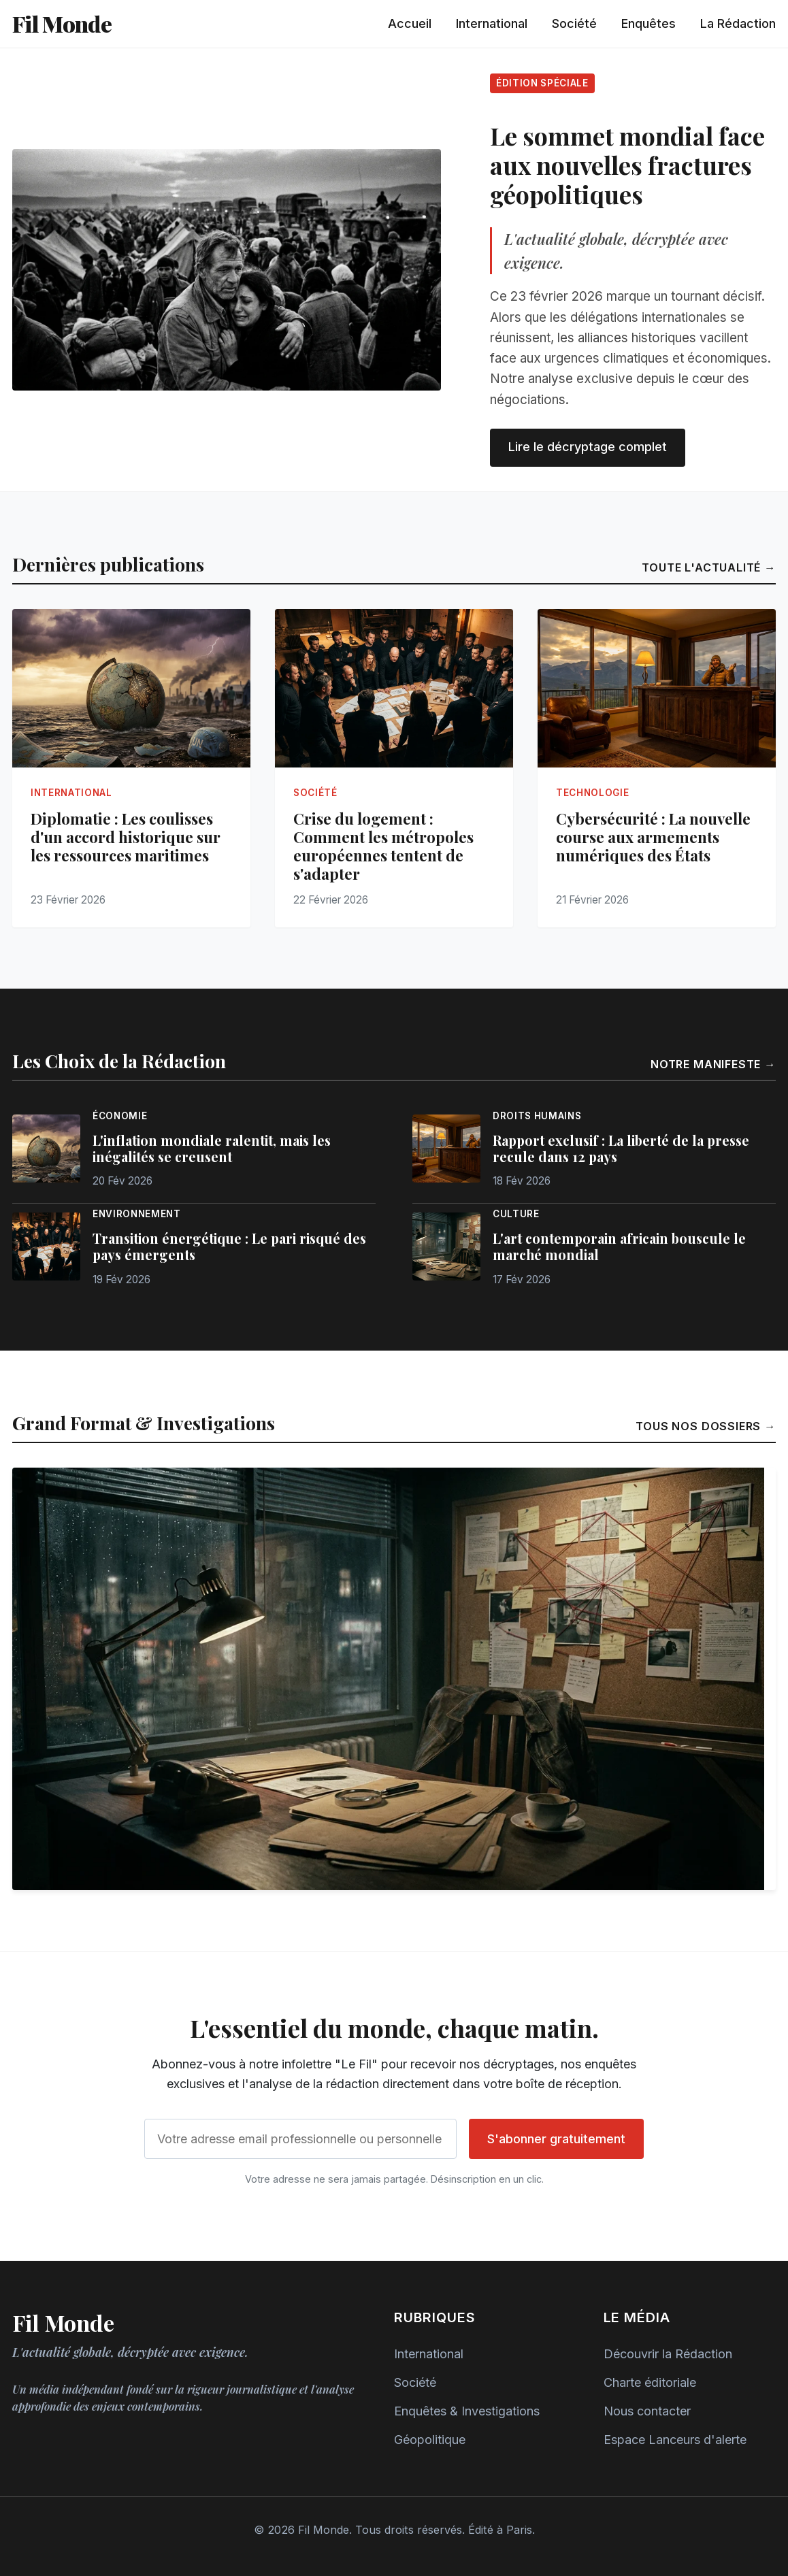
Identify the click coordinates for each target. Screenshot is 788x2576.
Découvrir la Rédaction (668, 2354)
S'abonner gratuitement (556, 2139)
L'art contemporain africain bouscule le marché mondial (619, 1246)
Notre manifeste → (713, 1064)
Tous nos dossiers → (706, 1426)
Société (574, 23)
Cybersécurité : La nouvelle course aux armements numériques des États (653, 836)
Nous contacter (647, 2411)
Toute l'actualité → (709, 567)
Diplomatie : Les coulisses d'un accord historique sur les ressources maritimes (125, 836)
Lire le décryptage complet (587, 447)
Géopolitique (429, 2439)
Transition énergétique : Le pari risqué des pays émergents (229, 1246)
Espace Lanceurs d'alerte (675, 2439)
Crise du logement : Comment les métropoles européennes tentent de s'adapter (383, 846)
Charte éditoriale (650, 2382)
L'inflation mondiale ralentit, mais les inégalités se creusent (212, 1149)
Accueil (409, 23)
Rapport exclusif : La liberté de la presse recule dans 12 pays (621, 1149)
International (491, 23)
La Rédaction (738, 23)
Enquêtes (648, 23)
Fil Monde (62, 23)
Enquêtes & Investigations (467, 2411)
